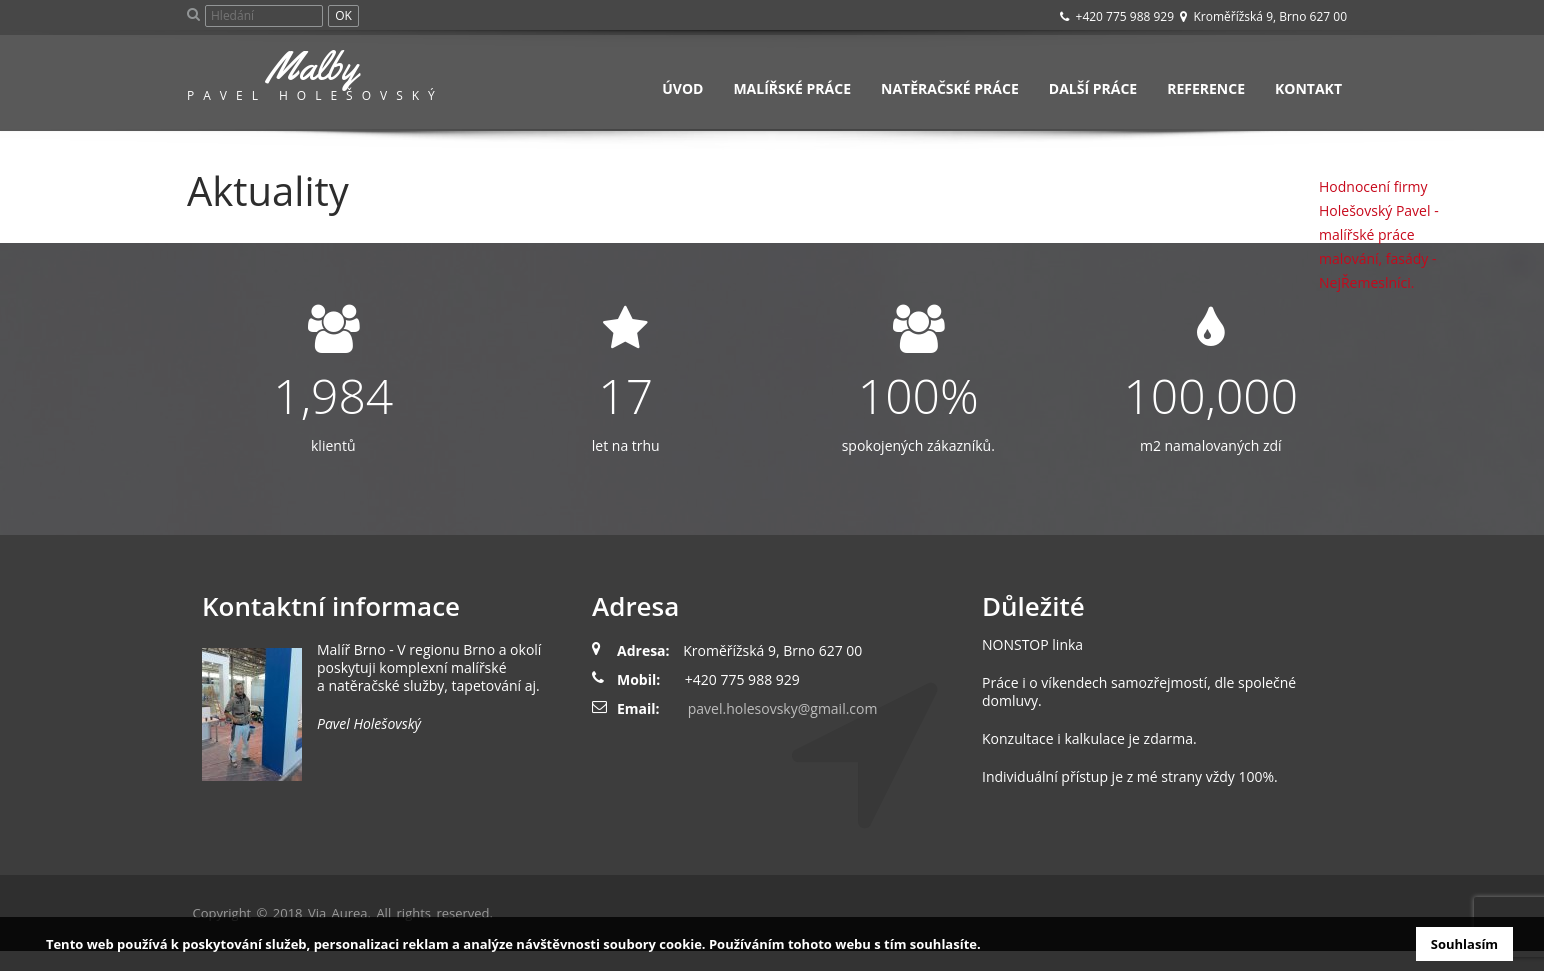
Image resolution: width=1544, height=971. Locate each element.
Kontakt (1308, 88)
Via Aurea (338, 913)
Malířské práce (792, 88)
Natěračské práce (950, 88)
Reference (1206, 88)
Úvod (682, 88)
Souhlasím (1464, 944)
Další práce (1093, 88)
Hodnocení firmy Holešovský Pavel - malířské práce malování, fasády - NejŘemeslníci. (1379, 234)
